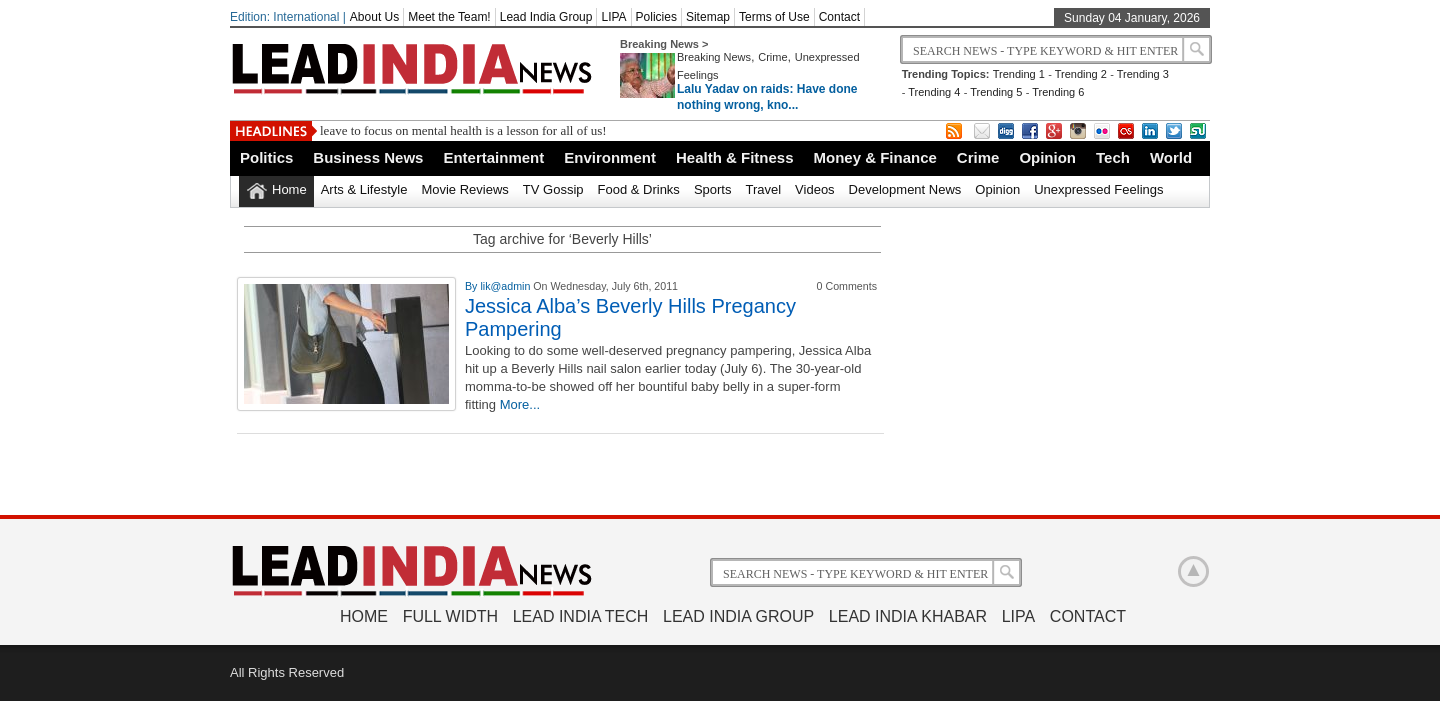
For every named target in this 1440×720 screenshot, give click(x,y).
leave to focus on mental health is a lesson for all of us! (463, 130)
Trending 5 (996, 92)
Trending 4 (934, 92)
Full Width (450, 616)
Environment (610, 157)
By (472, 286)
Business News (368, 157)
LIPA (613, 17)
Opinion (1047, 157)
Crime (772, 57)
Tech (1113, 157)
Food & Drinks (639, 189)
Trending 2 (1081, 74)
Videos (815, 189)
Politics (266, 157)
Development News (905, 189)
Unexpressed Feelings (1098, 189)
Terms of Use (774, 17)
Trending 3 (1143, 74)
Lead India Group (546, 17)
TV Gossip (553, 189)
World (1171, 157)
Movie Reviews (464, 189)
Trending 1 (1019, 74)
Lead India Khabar (908, 616)
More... (520, 404)
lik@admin (506, 286)
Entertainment (493, 157)
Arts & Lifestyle (364, 189)
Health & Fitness (735, 157)
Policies (656, 17)
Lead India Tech (581, 616)
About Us (374, 17)
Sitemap (708, 17)
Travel (763, 189)
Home (289, 189)
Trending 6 (1058, 92)
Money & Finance (874, 157)
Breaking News (714, 57)
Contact (839, 17)
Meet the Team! (449, 17)
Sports (713, 189)
